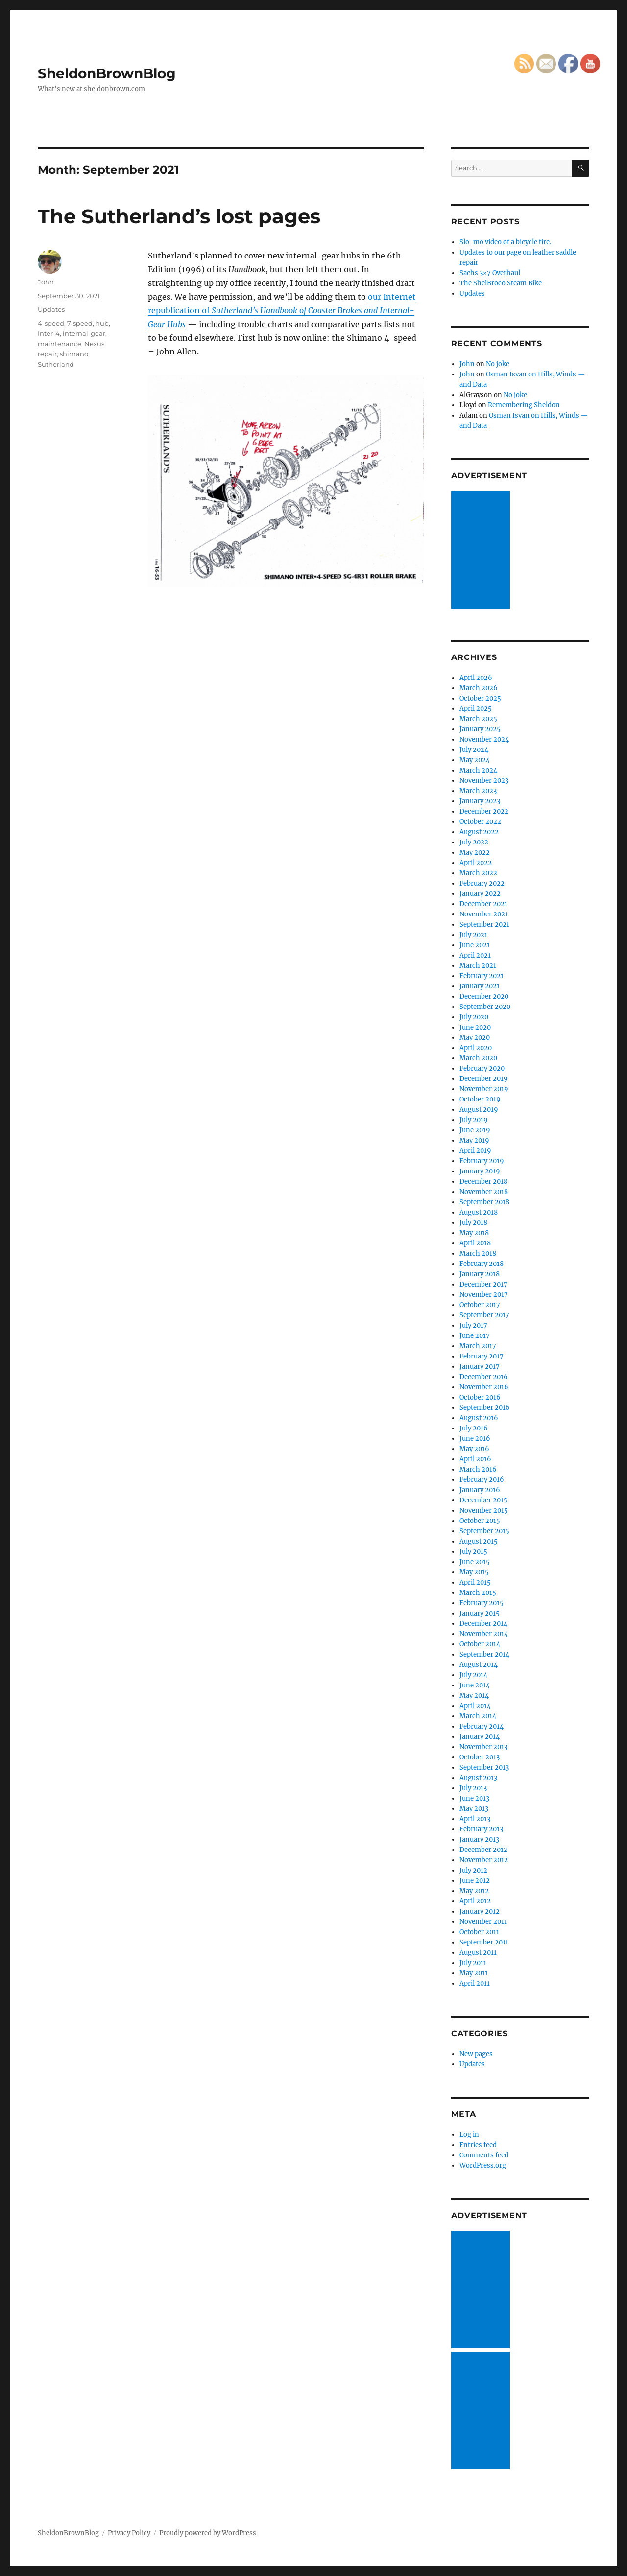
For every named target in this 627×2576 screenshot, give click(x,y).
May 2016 (474, 1449)
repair (47, 354)
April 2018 (475, 1243)
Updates (51, 309)
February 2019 (481, 1161)
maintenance (59, 344)
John (46, 282)
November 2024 (484, 739)
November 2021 (483, 914)
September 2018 (484, 1202)
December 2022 (483, 811)
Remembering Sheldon (524, 405)
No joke (497, 364)
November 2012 (483, 1860)
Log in (469, 2135)
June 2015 (474, 1562)
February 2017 (481, 1356)
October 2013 (479, 1757)
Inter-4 (49, 333)
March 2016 (478, 1469)
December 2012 (483, 1850)
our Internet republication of (282, 310)
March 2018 (477, 1253)
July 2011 (472, 1963)
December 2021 (483, 904)
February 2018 (481, 1264)
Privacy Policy (129, 2533)
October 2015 (479, 1521)
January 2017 (479, 1366)
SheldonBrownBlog (107, 73)
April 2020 (475, 1048)
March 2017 (477, 1346)
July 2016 (473, 1428)
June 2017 (474, 1336)
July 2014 (473, 1675)
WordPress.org (482, 2165)
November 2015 (483, 1510)
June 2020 (475, 1027)
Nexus (94, 344)
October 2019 (480, 1099)
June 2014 (474, 1685)
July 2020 (473, 1017)
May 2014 (474, 1695)
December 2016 (483, 1377)
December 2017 (483, 1284)
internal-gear (84, 333)
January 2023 (479, 801)
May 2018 (474, 1233)
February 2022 (482, 883)
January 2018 (479, 1274)
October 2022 (480, 822)
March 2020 (478, 1058)
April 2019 (475, 1151)
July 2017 (473, 1325)
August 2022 (479, 832)
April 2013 (474, 1819)
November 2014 (483, 1634)
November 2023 (483, 780)
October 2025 (480, 698)
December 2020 (483, 996)
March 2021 (477, 965)
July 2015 (473, 1551)
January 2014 (479, 1737)
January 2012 (479, 1911)
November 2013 (483, 1747)
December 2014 (483, 1623)
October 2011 (479, 1932)
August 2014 (478, 1665)
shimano (74, 354)
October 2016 (480, 1397)
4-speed (51, 323)
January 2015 (479, 1613)
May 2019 (474, 1140)
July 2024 (473, 750)
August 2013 (478, 1778)
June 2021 (474, 945)
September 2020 (484, 1007)
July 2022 (473, 842)
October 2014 (479, 1644)
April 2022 (475, 863)
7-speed (80, 323)
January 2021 (479, 986)
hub (102, 323)
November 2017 (483, 1294)
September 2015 (484, 1531)
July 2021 (473, 935)
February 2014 (481, 1726)
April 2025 (475, 708)
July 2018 (473, 1222)
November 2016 (483, 1387)
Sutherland (56, 364)
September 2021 (484, 924)
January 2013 (479, 1839)
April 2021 (475, 955)
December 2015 (483, 1500)
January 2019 (479, 1171)
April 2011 (474, 1983)
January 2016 (479, 1490)
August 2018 (478, 1212)
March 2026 (478, 688)
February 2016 (481, 1479)
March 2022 (478, 873)
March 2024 (478, 770)
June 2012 (474, 1880)
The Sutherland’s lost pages (179, 216)
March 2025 (478, 719)
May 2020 (474, 1037)
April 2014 (475, 1706)
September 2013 (484, 1767)
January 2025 (480, 729)
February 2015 (481, 1603)
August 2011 (478, 1952)
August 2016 (478, 1418)
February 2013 (481, 1829)
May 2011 (473, 1973)
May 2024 (474, 760)
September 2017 (484, 1315)
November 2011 (483, 1922)
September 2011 (483, 1942)
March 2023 (478, 791)
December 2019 (483, 1079)
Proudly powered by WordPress (207, 2533)
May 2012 (474, 1891)
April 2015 (475, 1582)
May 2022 (474, 852)
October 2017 (479, 1305)
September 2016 (484, 1408)
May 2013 (473, 1808)
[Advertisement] (482, 550)
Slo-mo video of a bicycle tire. (505, 242)
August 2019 (478, 1109)
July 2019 (473, 1120)
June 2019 (474, 1130)
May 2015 (474, 1572)
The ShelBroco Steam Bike (500, 283)
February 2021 (481, 976)
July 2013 (473, 1788)
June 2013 (474, 1798)
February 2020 (482, 1068)
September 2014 (484, 1654)
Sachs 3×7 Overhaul (489, 273)
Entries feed (478, 2145)
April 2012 (475, 1901)
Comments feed (483, 2155)
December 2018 (483, 1181)
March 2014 (477, 1716)
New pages (476, 2054)
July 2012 (473, 1870)
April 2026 (475, 678)
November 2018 (483, 1192)
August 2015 (478, 1541)
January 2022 (480, 894)
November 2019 (483, 1089)
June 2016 (474, 1438)
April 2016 (475, 1459)
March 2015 (477, 1593)
